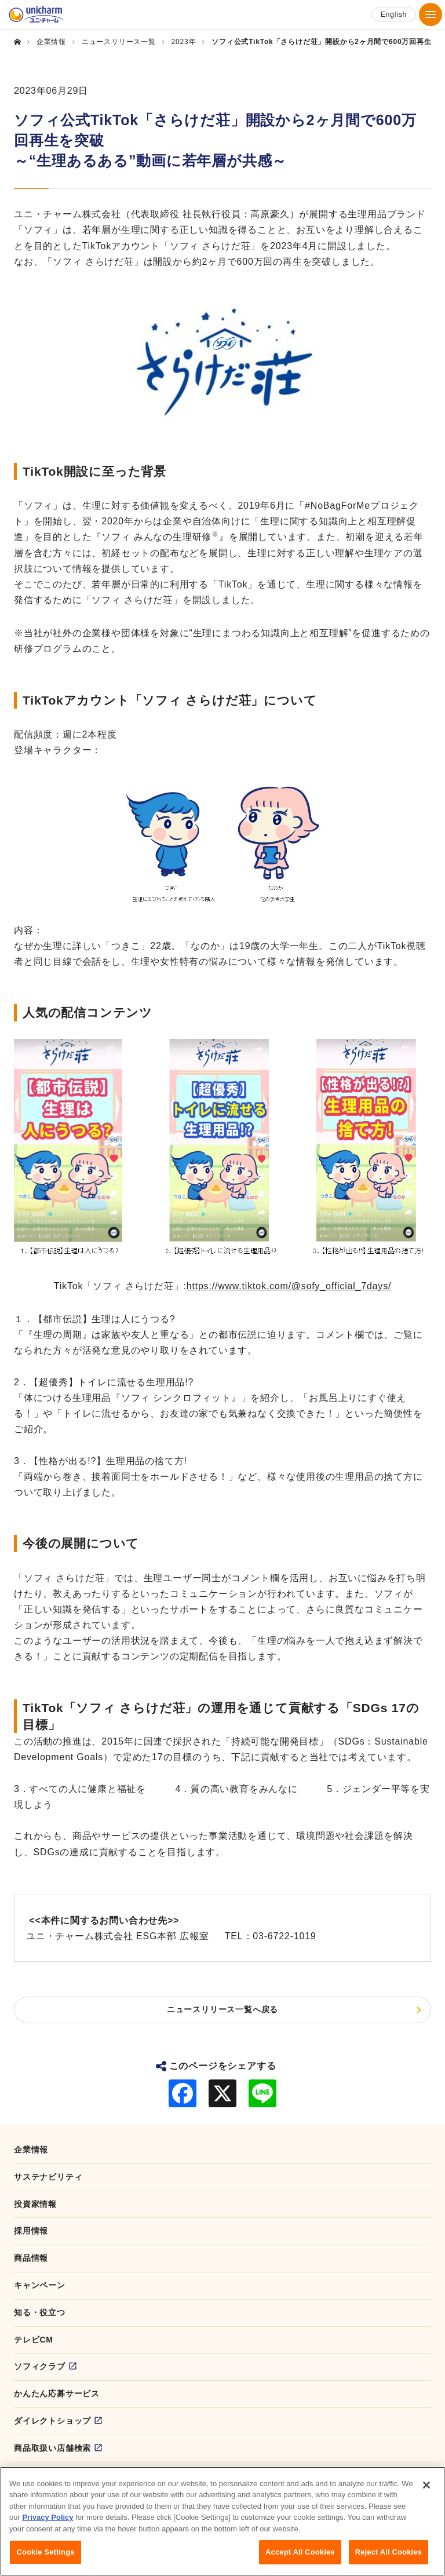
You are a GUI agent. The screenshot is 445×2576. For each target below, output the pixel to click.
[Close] (426, 2491)
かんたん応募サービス (57, 2393)
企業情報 (31, 2149)
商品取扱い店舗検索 (52, 2448)
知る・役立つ (39, 2312)
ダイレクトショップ (52, 2420)
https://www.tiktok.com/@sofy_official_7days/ (289, 1286)
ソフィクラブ (39, 2366)
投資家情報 (35, 2204)
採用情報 (31, 2230)
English (394, 14)
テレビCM (33, 2339)
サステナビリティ (48, 2176)
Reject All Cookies (388, 2558)
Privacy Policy (47, 2523)
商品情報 (31, 2258)
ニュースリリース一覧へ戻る (222, 2009)
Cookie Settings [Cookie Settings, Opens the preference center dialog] (45, 2558)
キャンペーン (39, 2285)
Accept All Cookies (300, 2558)
